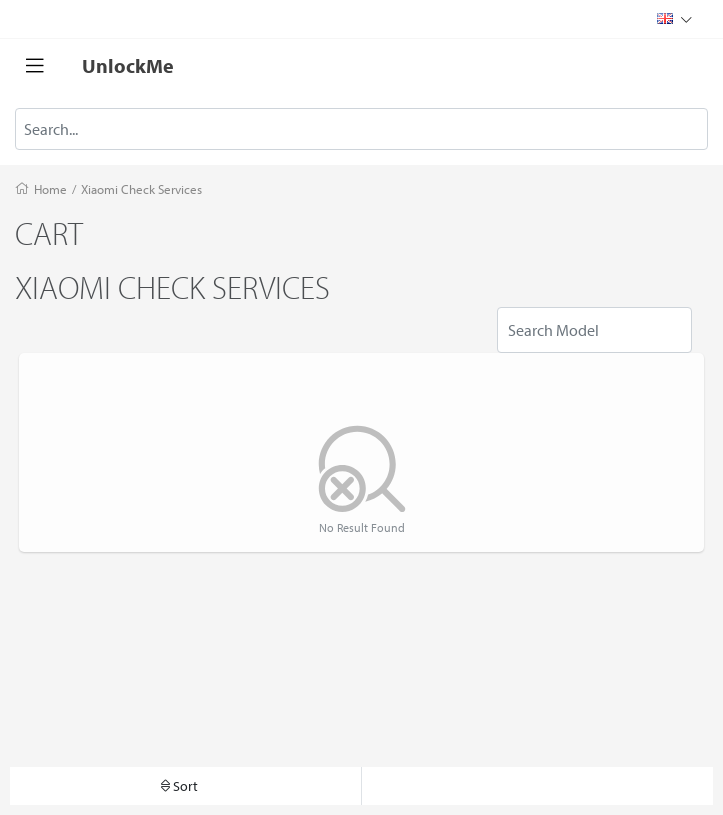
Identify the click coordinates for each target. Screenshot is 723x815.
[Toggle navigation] (35, 66)
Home (50, 189)
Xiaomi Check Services (141, 189)
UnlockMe (128, 65)
